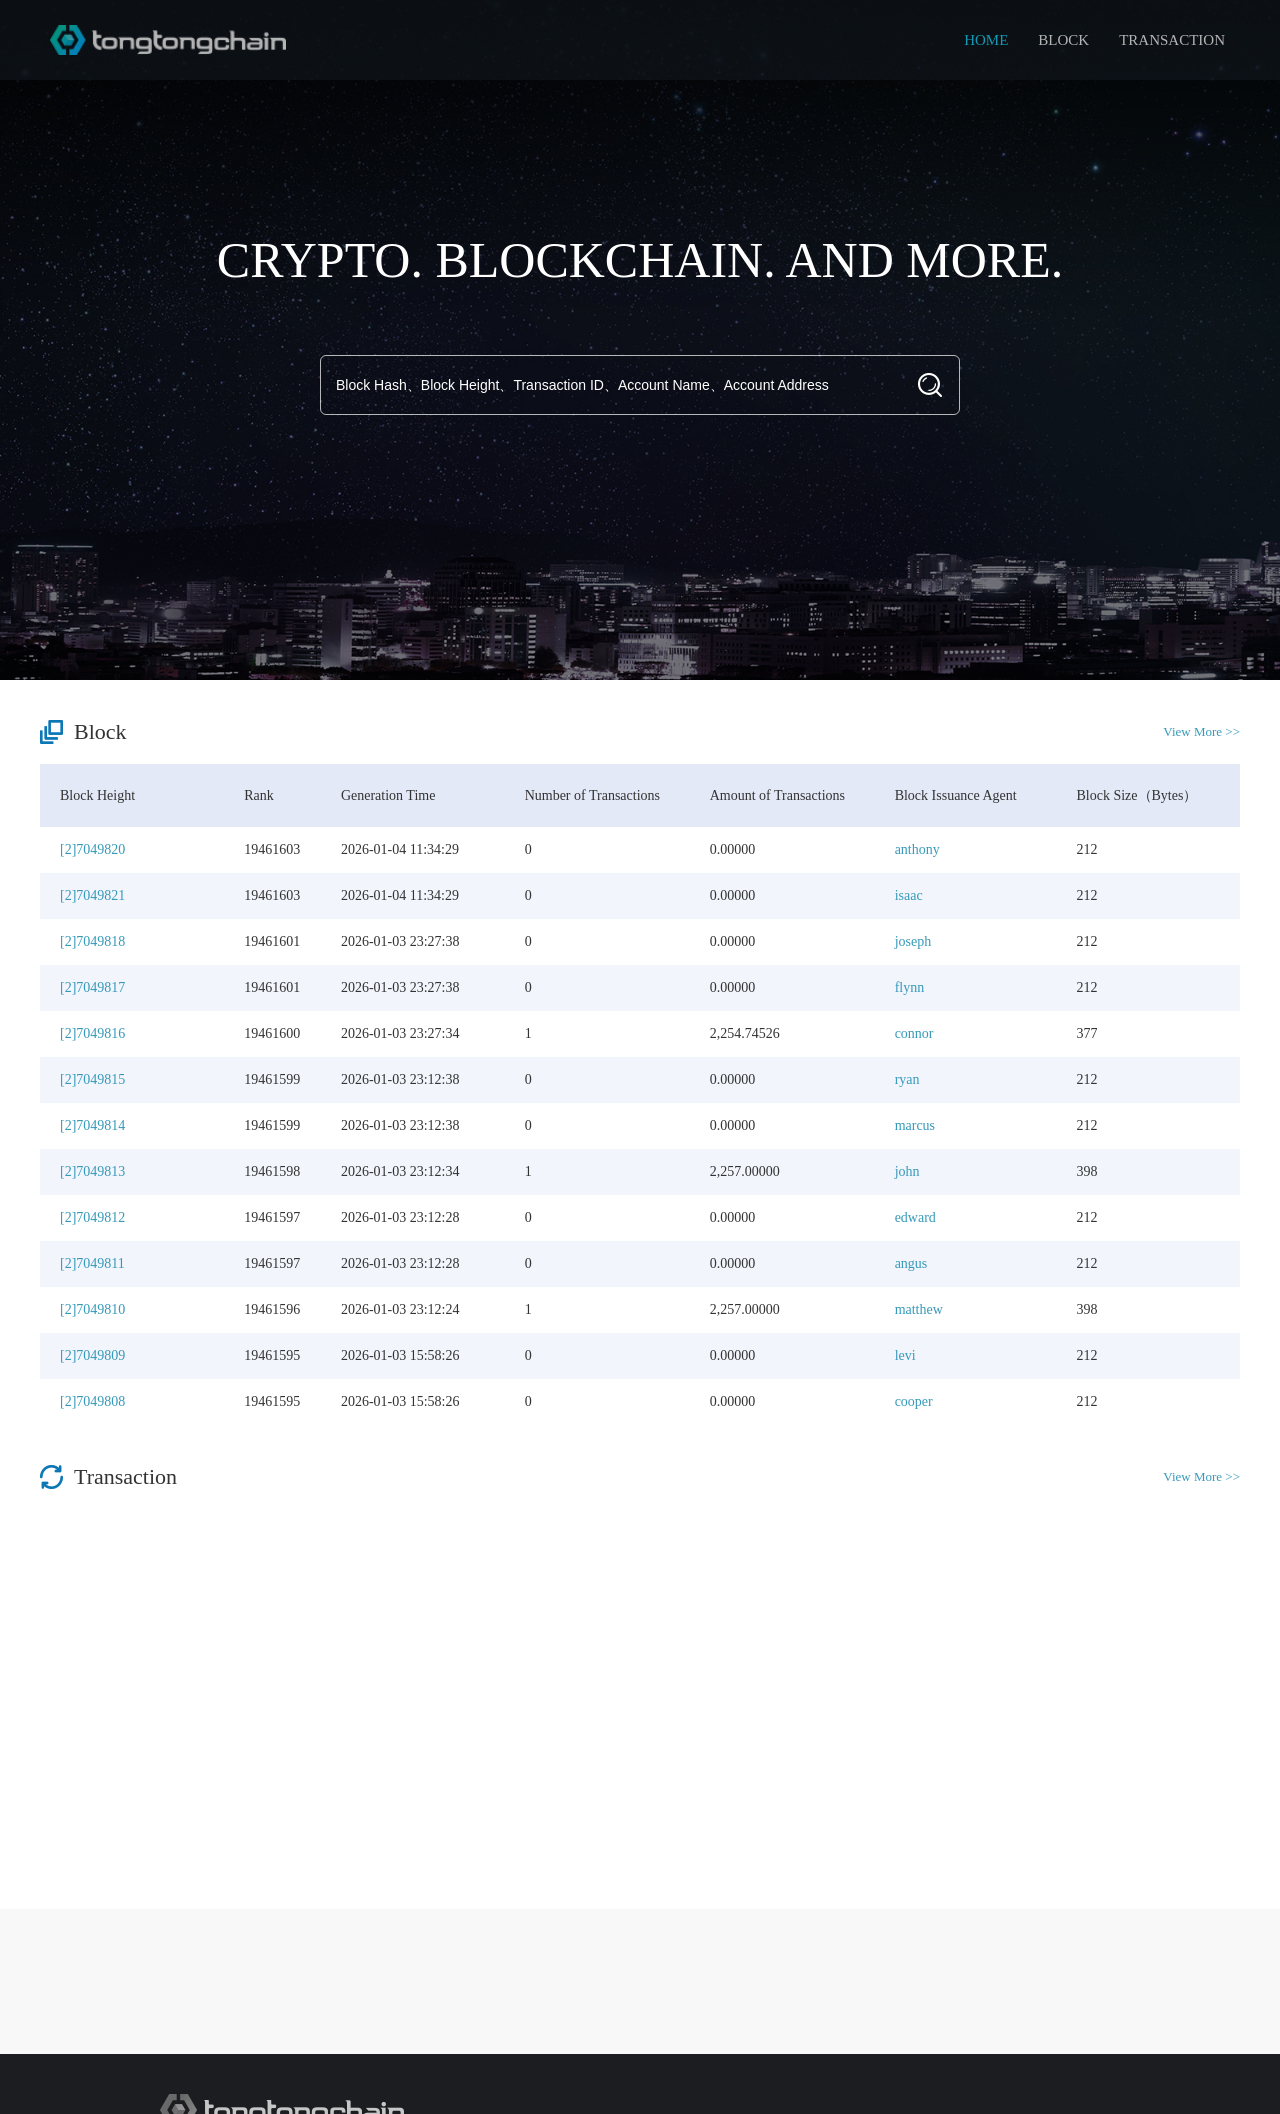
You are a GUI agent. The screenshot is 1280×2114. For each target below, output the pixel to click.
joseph (913, 941)
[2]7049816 (92, 1033)
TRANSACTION (1172, 40)
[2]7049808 (92, 1401)
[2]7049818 (92, 941)
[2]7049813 (92, 1171)
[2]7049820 (92, 849)
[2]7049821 (92, 895)
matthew (919, 1309)
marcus (915, 1125)
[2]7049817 (92, 987)
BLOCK (1063, 40)
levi (905, 1355)
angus (911, 1263)
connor (914, 1033)
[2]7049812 (92, 1217)
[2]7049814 (92, 1125)
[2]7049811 (92, 1263)
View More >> (1201, 731)
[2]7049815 (92, 1079)
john (907, 1171)
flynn (910, 987)
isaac (909, 895)
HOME (986, 40)
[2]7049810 (92, 1309)
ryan (907, 1079)
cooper (914, 1401)
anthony (917, 849)
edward (915, 1217)
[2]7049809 (92, 1355)
